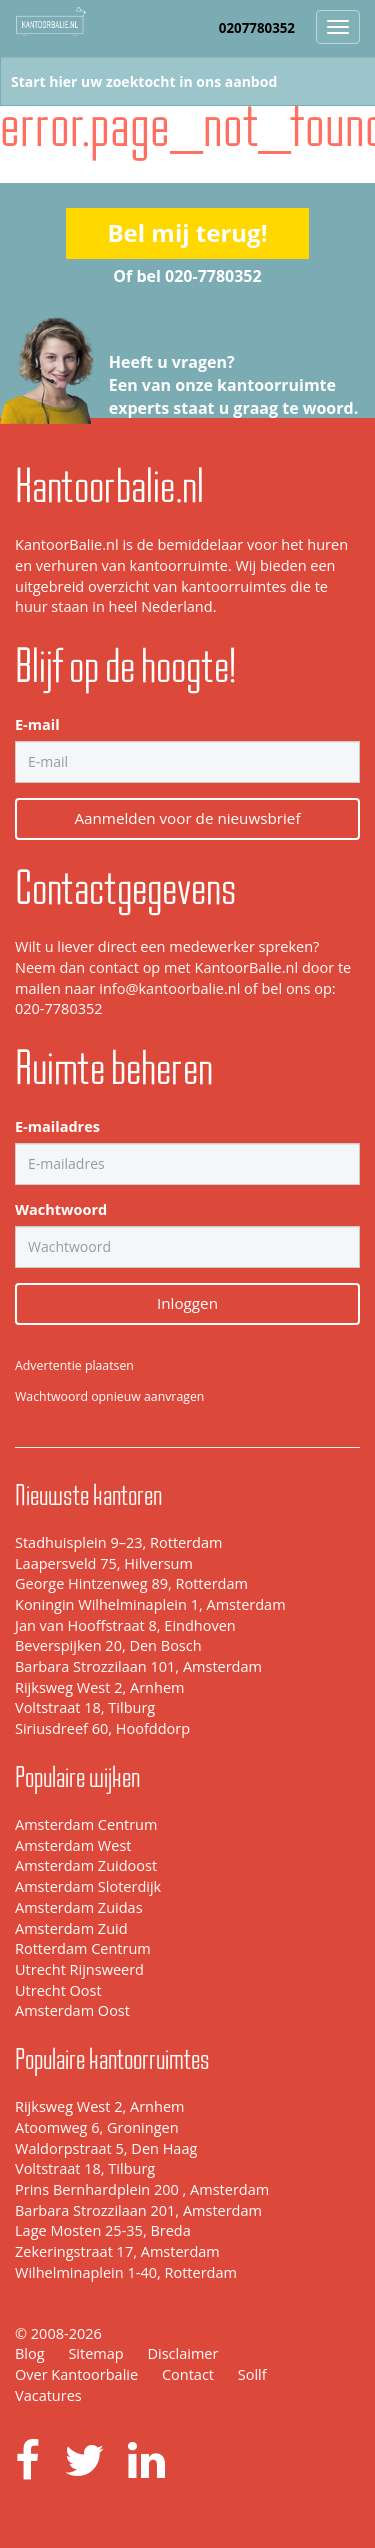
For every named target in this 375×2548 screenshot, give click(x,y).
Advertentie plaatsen (74, 1365)
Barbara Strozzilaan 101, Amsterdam (138, 1666)
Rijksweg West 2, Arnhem (99, 1687)
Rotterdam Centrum (83, 1948)
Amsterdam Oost (72, 2010)
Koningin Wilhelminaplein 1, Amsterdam (150, 1604)
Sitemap (95, 2353)
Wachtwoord (61, 1209)
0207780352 (257, 28)
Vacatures (48, 2395)
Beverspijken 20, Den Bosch (108, 1645)
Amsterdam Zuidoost (86, 1865)
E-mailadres (57, 1126)
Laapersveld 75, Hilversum (104, 1563)
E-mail (37, 724)
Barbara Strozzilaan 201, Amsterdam (138, 2210)
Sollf (252, 2374)
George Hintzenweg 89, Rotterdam (131, 1583)
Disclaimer (182, 2353)
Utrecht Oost (58, 1990)
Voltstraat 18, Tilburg (85, 1707)
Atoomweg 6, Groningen (97, 2127)
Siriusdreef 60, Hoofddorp (102, 1728)
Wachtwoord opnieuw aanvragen (109, 1396)
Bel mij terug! (187, 232)
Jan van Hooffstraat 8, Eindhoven (125, 1625)
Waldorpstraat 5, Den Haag (106, 2148)
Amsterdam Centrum (86, 1824)
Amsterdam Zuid (71, 1928)
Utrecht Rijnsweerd (79, 1969)
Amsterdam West (73, 1845)
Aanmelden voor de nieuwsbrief (187, 818)
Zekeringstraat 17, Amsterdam (117, 2251)
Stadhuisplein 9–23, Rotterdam (118, 1542)
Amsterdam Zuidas (79, 1907)
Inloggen (187, 1303)
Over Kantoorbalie (76, 2374)
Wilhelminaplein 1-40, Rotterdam (126, 2272)
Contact (188, 2374)
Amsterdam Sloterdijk (88, 1886)
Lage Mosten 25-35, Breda (103, 2230)
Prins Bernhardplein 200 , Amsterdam (142, 2189)
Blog (30, 2353)
